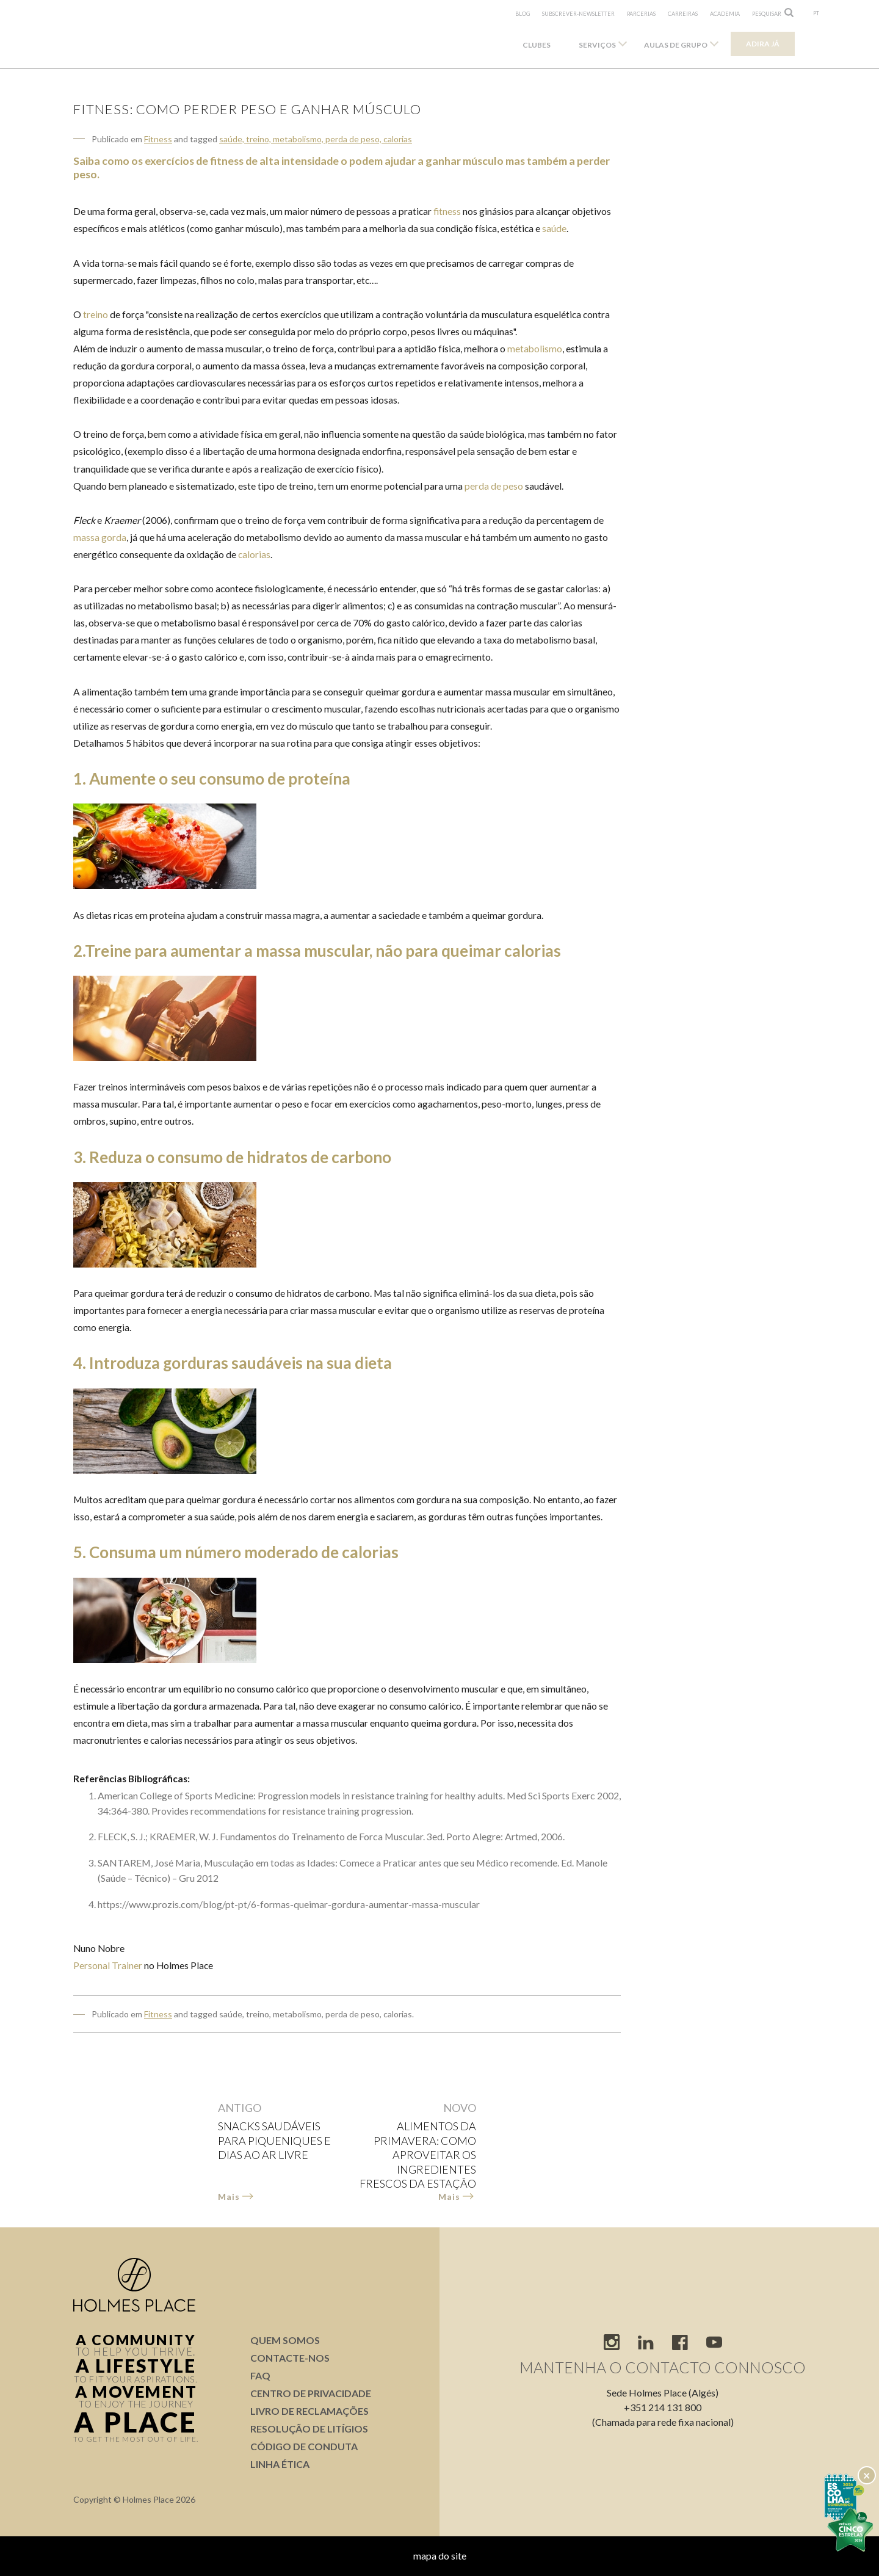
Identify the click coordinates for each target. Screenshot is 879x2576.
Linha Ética (279, 2464)
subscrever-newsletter (578, 13)
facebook (680, 2342)
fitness (447, 211)
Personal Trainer (107, 1965)
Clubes (537, 44)
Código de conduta (304, 2446)
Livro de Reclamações (309, 2411)
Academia (725, 13)
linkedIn (646, 2342)
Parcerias (641, 13)
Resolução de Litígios (309, 2428)
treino (95, 314)
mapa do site (439, 2555)
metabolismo (534, 348)
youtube (714, 2342)
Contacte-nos (290, 2358)
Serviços (597, 44)
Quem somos (285, 2340)
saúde (554, 228)
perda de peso (494, 486)
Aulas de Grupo (675, 44)
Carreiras (683, 13)
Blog (522, 13)
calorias (254, 554)
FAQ (260, 2375)
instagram (612, 2342)
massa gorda (99, 537)
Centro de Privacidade (310, 2393)
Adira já (763, 43)
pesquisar (766, 13)
